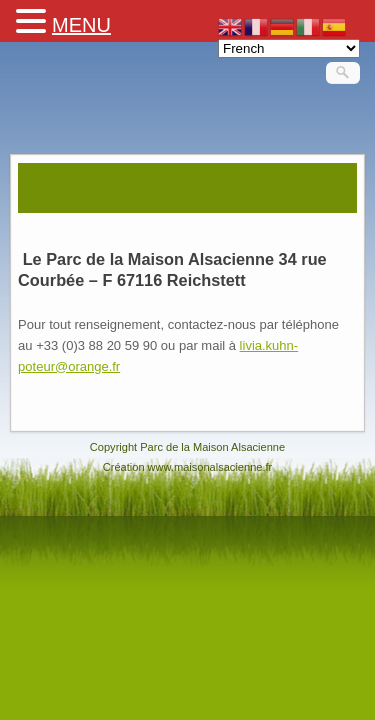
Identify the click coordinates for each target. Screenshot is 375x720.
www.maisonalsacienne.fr (210, 467)
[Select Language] (289, 48)
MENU (81, 25)
